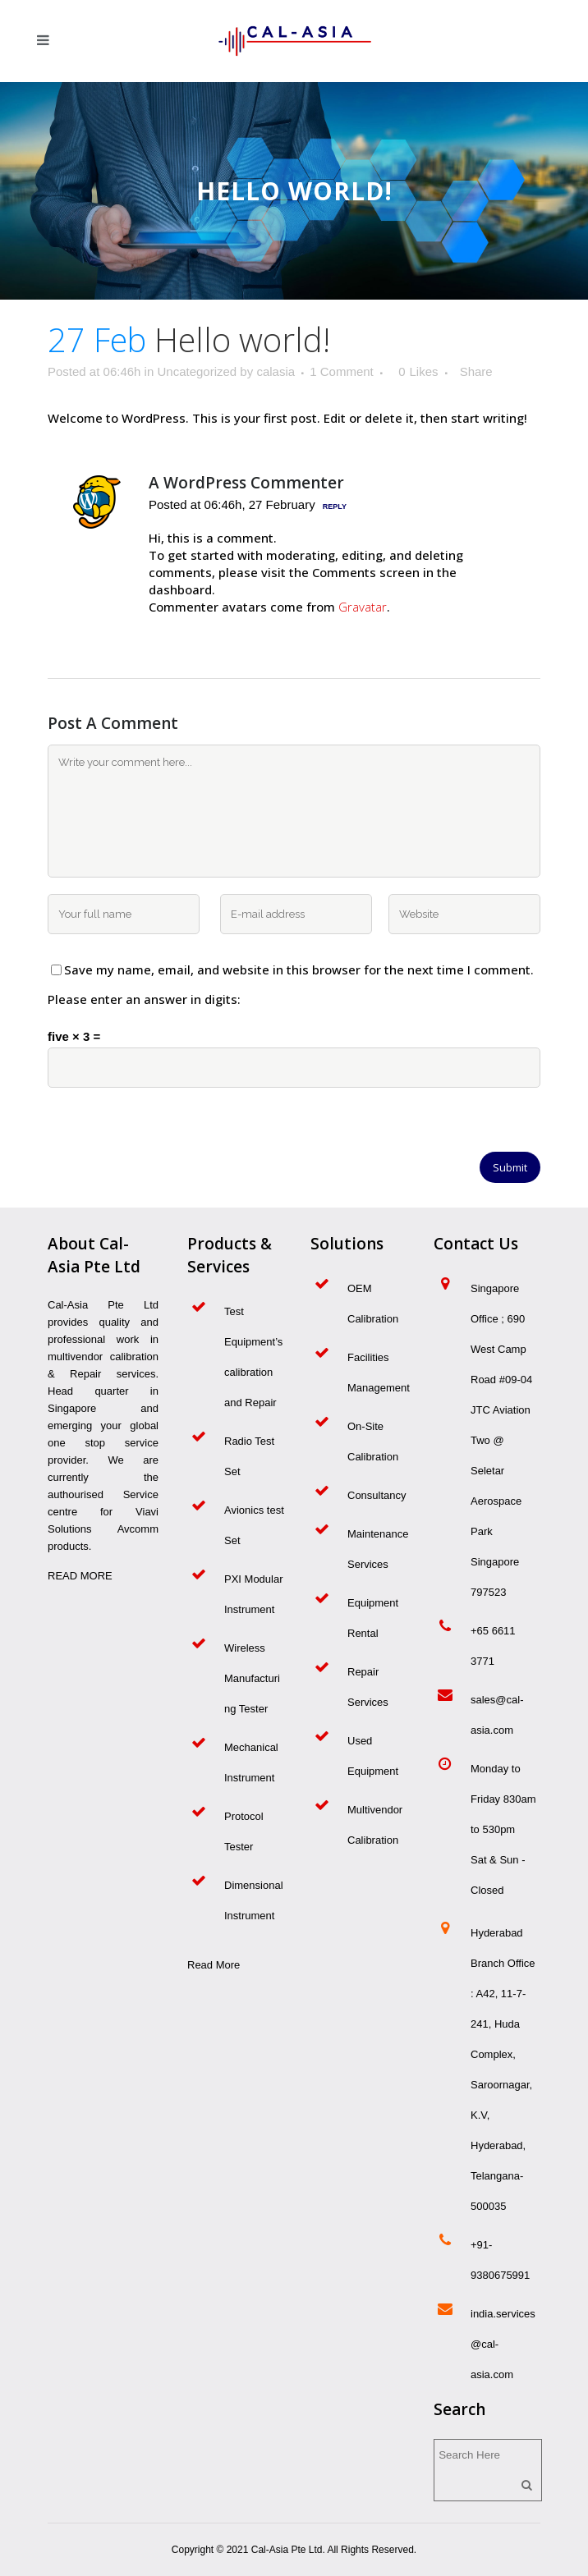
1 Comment (342, 371)
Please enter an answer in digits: (144, 999)
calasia (275, 371)
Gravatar (362, 606)
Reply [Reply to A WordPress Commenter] (335, 506)
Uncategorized (197, 371)
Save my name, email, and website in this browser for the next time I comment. (299, 969)
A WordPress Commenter (246, 482)
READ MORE (80, 1576)
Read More (213, 1965)
